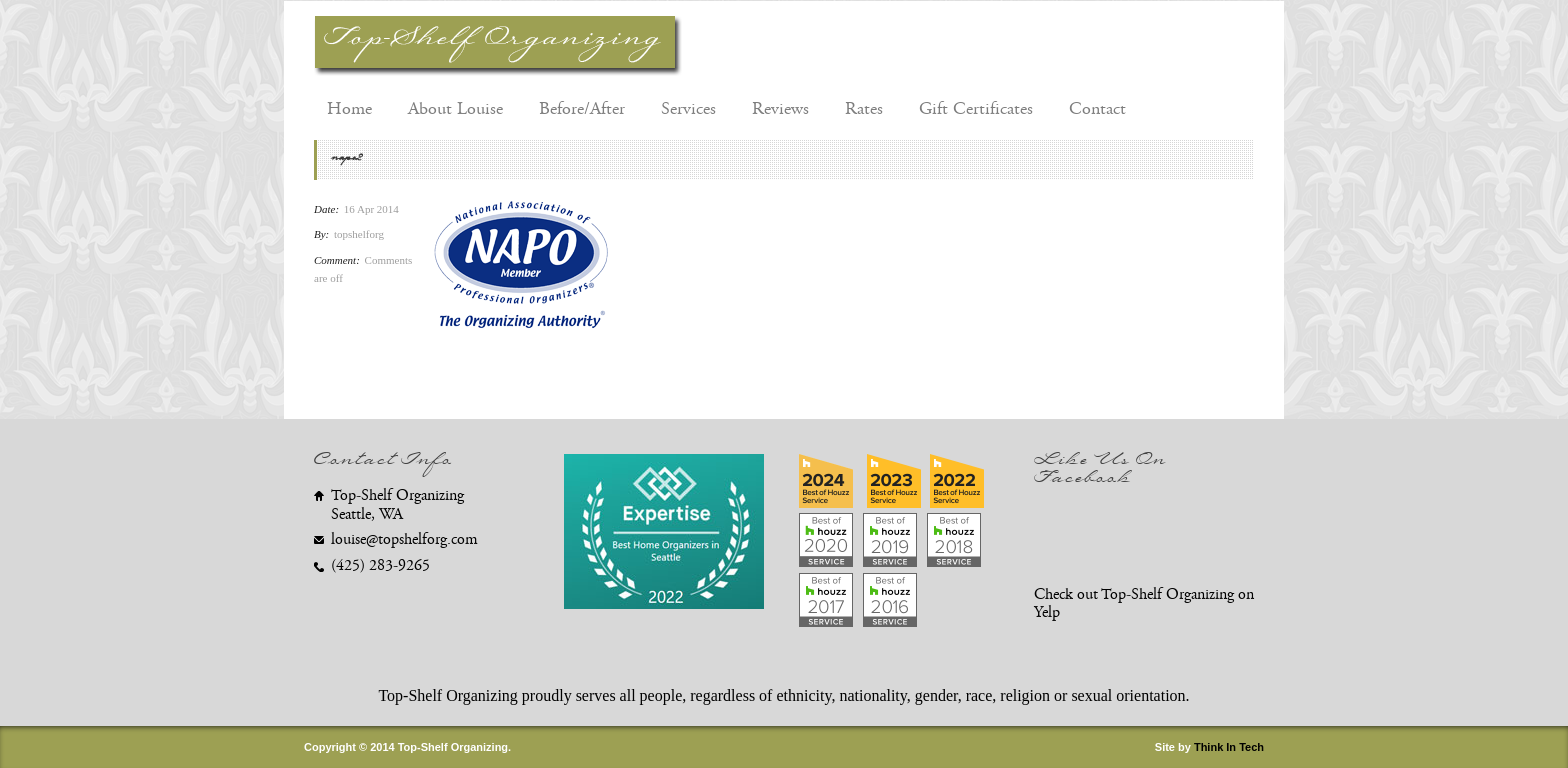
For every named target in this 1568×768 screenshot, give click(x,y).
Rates (864, 109)
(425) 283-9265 (380, 565)
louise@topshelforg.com (404, 539)
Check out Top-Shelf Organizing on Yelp (1144, 604)
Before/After (582, 109)
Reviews (780, 109)
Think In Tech (1229, 747)
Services (688, 109)
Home (349, 109)
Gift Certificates (976, 109)
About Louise (455, 109)
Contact (1097, 109)
